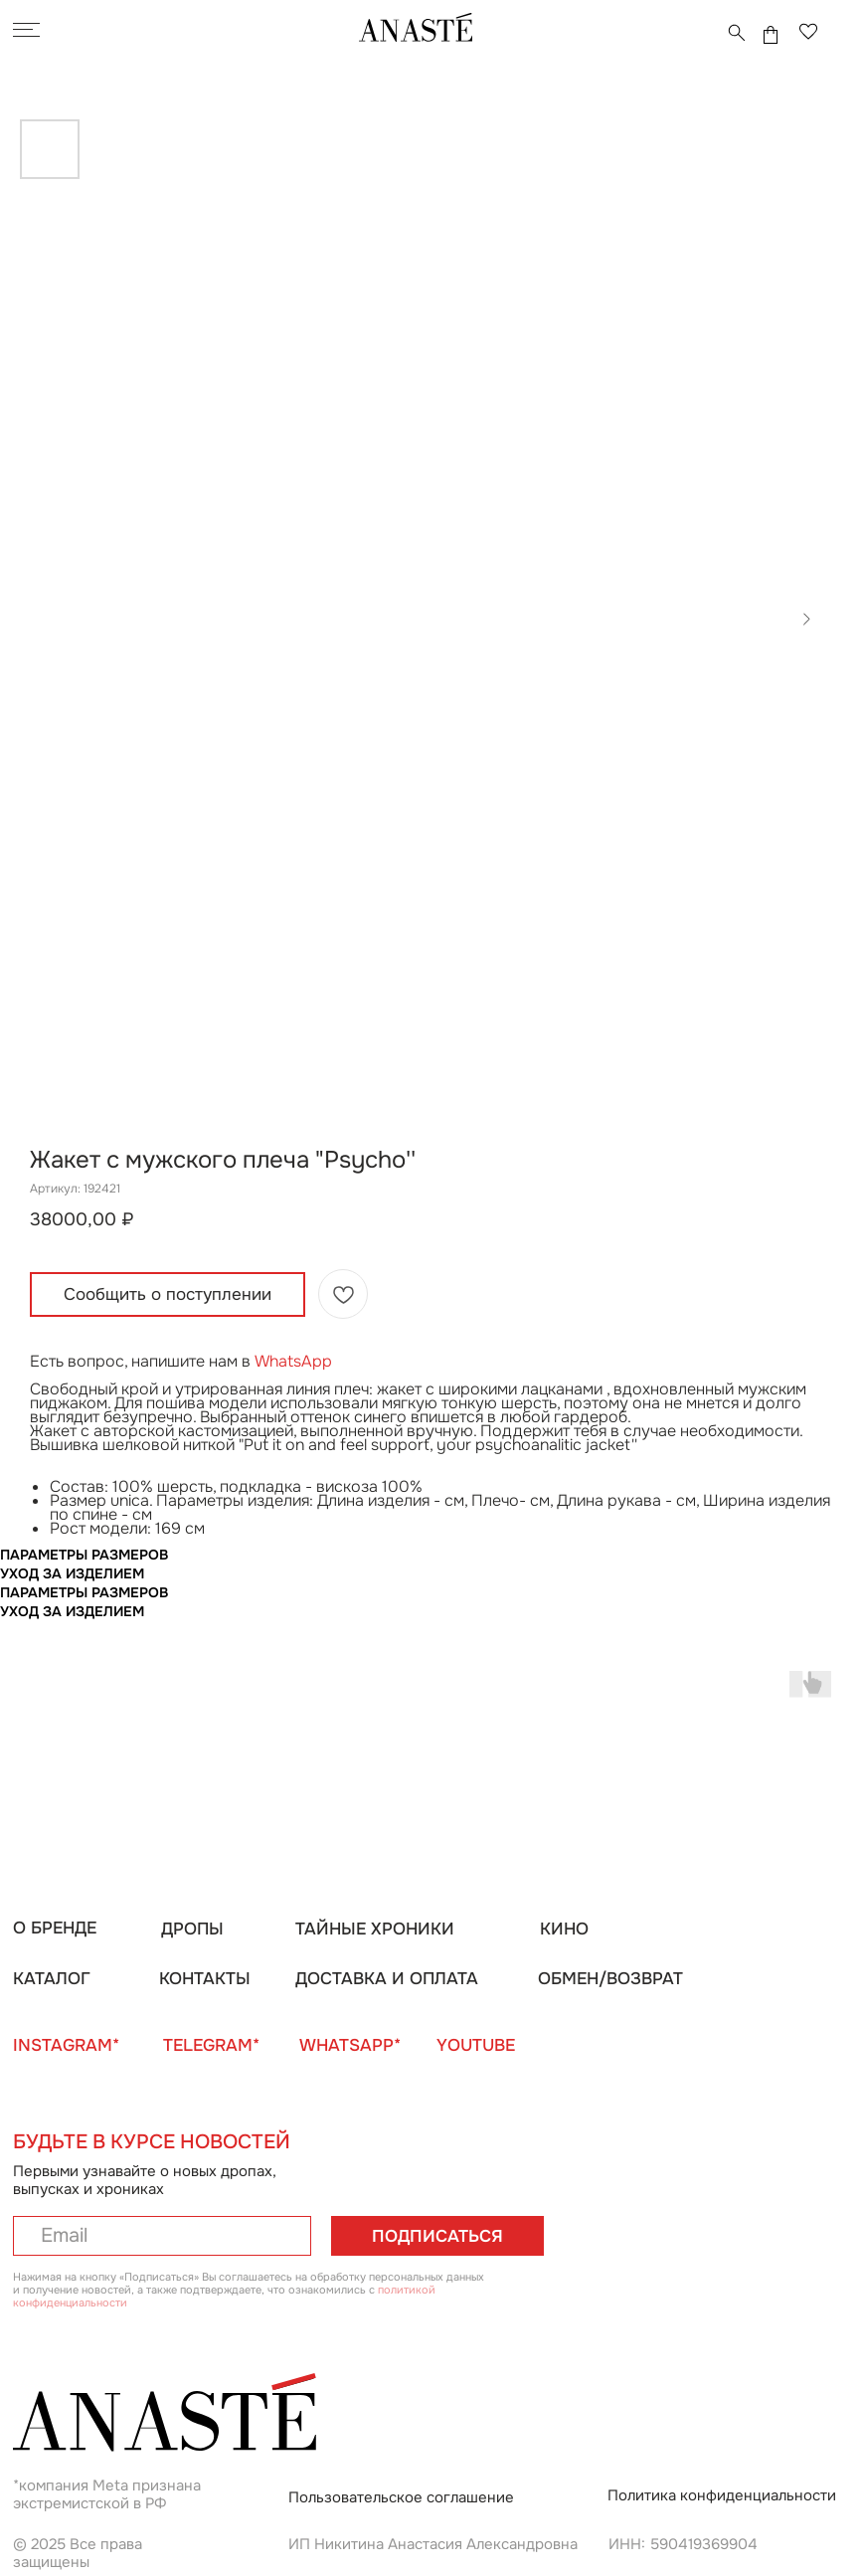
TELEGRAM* (211, 2045)
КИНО (564, 1928)
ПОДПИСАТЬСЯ (437, 2236)
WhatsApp (293, 1361)
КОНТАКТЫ (205, 1978)
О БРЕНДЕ (54, 1927)
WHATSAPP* (350, 2045)
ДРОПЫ (192, 1928)
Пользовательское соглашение (401, 2497)
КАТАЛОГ (51, 1978)
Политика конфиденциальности (721, 2495)
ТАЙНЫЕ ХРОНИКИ (374, 1928)
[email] (162, 2236)
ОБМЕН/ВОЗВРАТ (610, 1978)
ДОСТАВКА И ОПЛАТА (386, 1978)
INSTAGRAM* (66, 2045)
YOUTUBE (475, 2045)
